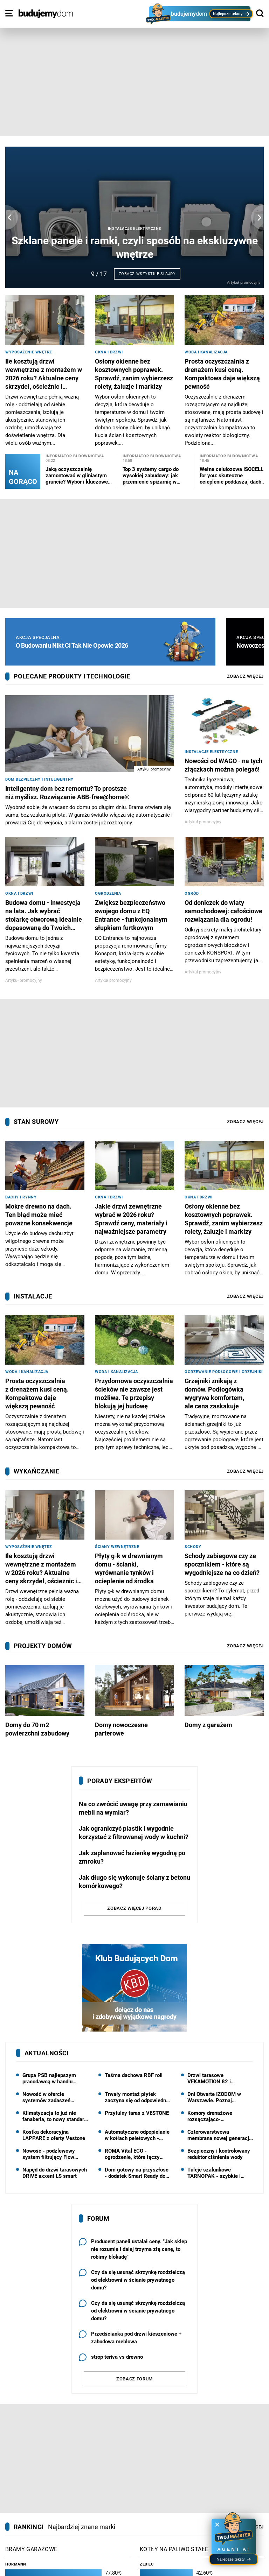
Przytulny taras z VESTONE (137, 2113)
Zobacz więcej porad (134, 1908)
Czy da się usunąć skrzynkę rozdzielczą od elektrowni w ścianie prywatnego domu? (132, 2280)
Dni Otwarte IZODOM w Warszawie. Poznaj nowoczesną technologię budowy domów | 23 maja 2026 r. (217, 2097)
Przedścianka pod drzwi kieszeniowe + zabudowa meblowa (130, 2337)
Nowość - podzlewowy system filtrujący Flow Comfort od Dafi (48, 2154)
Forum (98, 2218)
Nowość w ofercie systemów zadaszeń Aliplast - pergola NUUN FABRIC (50, 2097)
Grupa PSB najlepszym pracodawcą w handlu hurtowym (49, 2078)
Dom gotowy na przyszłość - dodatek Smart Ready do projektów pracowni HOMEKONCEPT (136, 2173)
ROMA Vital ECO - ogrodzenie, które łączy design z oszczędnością (133, 2154)
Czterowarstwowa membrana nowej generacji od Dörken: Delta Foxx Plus (218, 2135)
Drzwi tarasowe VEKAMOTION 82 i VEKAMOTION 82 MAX (214, 2078)
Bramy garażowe (31, 2549)
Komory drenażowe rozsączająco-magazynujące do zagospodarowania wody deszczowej (216, 2116)
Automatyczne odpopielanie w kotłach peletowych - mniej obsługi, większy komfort (137, 2135)
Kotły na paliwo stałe (174, 2549)
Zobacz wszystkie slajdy (147, 274)
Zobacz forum (134, 2378)
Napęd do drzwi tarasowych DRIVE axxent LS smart (54, 2173)
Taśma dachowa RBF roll (134, 2075)
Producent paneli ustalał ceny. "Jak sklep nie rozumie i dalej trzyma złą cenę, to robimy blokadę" (133, 2249)
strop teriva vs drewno (111, 2357)
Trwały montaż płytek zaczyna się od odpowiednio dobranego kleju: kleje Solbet (137, 2097)
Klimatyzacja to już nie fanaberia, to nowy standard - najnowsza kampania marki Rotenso (54, 2116)
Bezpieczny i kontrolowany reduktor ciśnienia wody (218, 2154)
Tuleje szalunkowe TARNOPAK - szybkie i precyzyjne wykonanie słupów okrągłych (214, 2173)
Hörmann (15, 2564)
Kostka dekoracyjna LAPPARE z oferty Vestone (53, 2135)
